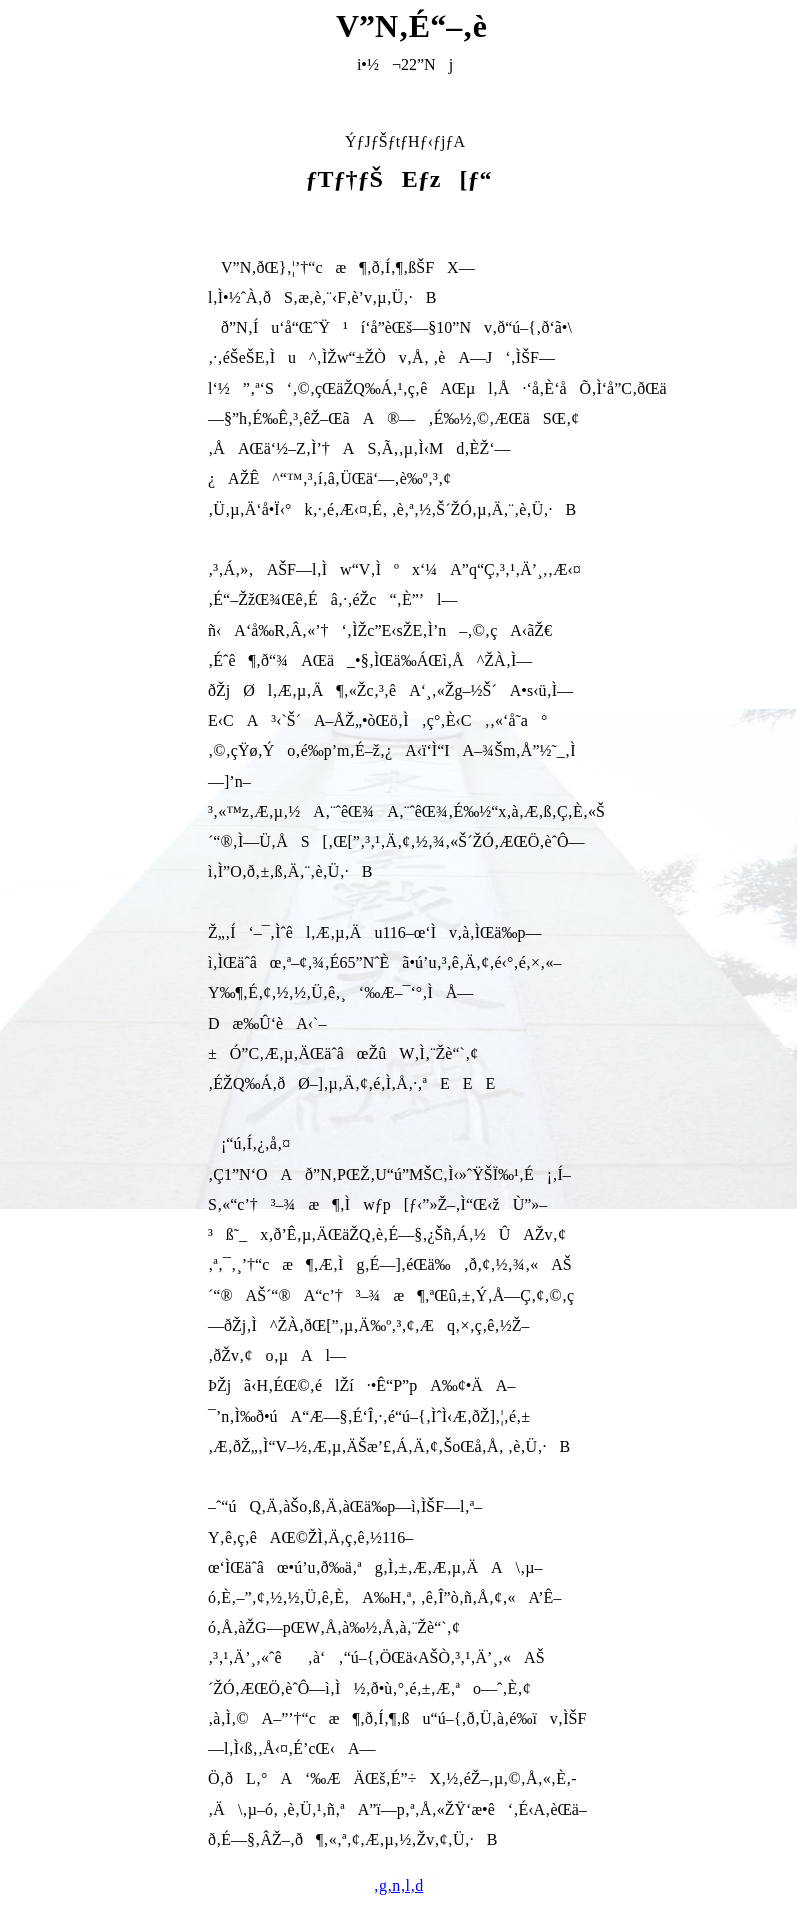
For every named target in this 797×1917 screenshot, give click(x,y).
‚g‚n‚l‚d (399, 1885)
